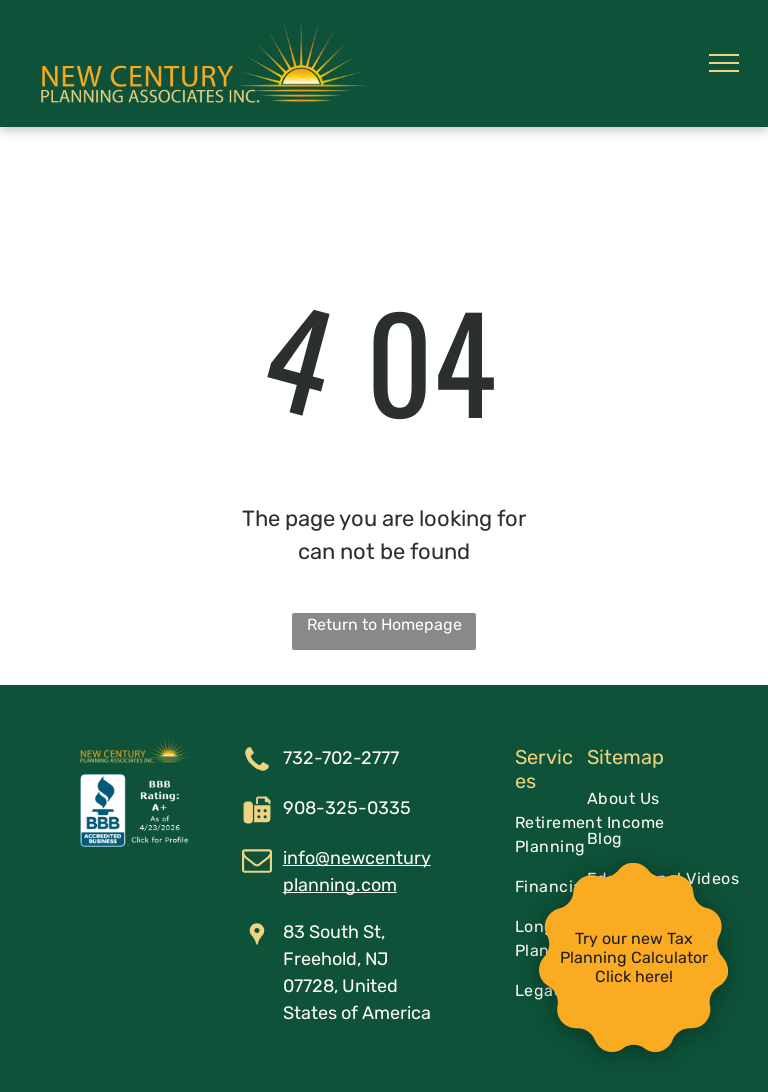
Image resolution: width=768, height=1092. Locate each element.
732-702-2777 (341, 758)
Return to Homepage (384, 624)
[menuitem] (668, 799)
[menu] (724, 63)
